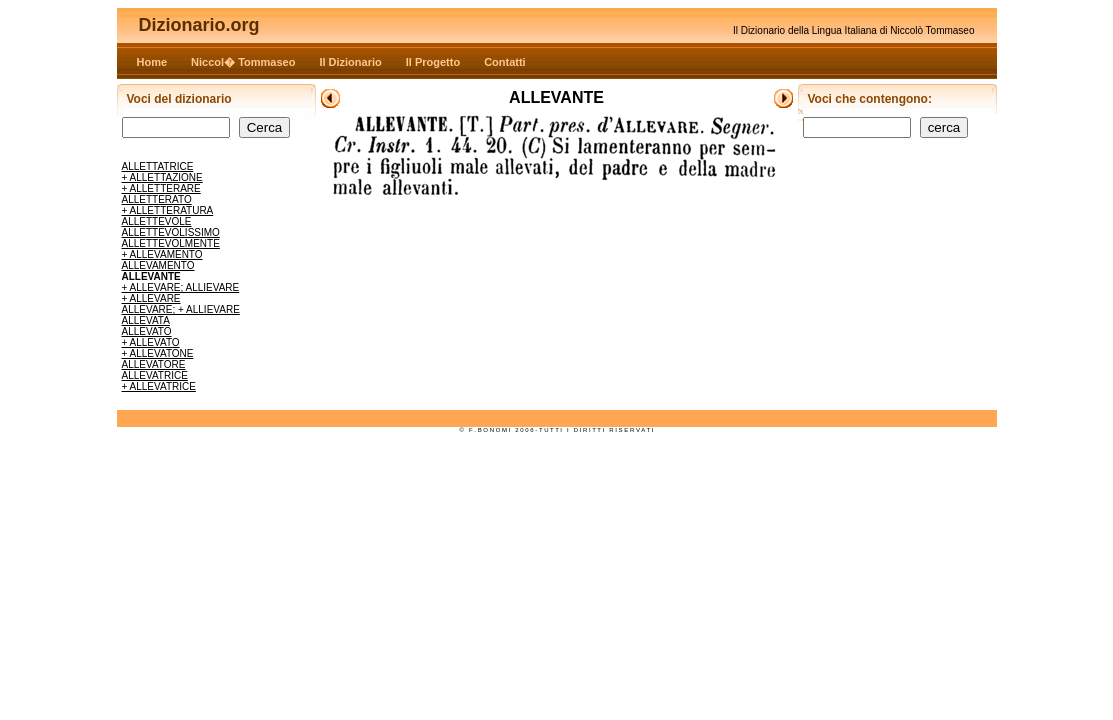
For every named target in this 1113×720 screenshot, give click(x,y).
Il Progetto (433, 62)
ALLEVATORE (154, 364)
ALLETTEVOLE (157, 221)
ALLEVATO (147, 331)
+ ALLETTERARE (161, 188)
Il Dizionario (350, 62)
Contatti (505, 62)
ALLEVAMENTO (158, 265)
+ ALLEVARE (151, 298)
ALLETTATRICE (158, 166)
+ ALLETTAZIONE (162, 177)
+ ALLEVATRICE (159, 386)
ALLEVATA (146, 320)
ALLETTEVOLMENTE (171, 243)
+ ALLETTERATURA (168, 210)
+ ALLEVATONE (158, 353)
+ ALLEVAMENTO (162, 254)
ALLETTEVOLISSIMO (171, 232)
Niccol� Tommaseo (243, 62)
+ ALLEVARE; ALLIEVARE (181, 287)
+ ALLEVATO (151, 342)
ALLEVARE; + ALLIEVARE (181, 309)
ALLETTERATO (157, 199)
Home (152, 62)
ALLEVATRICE (155, 375)
